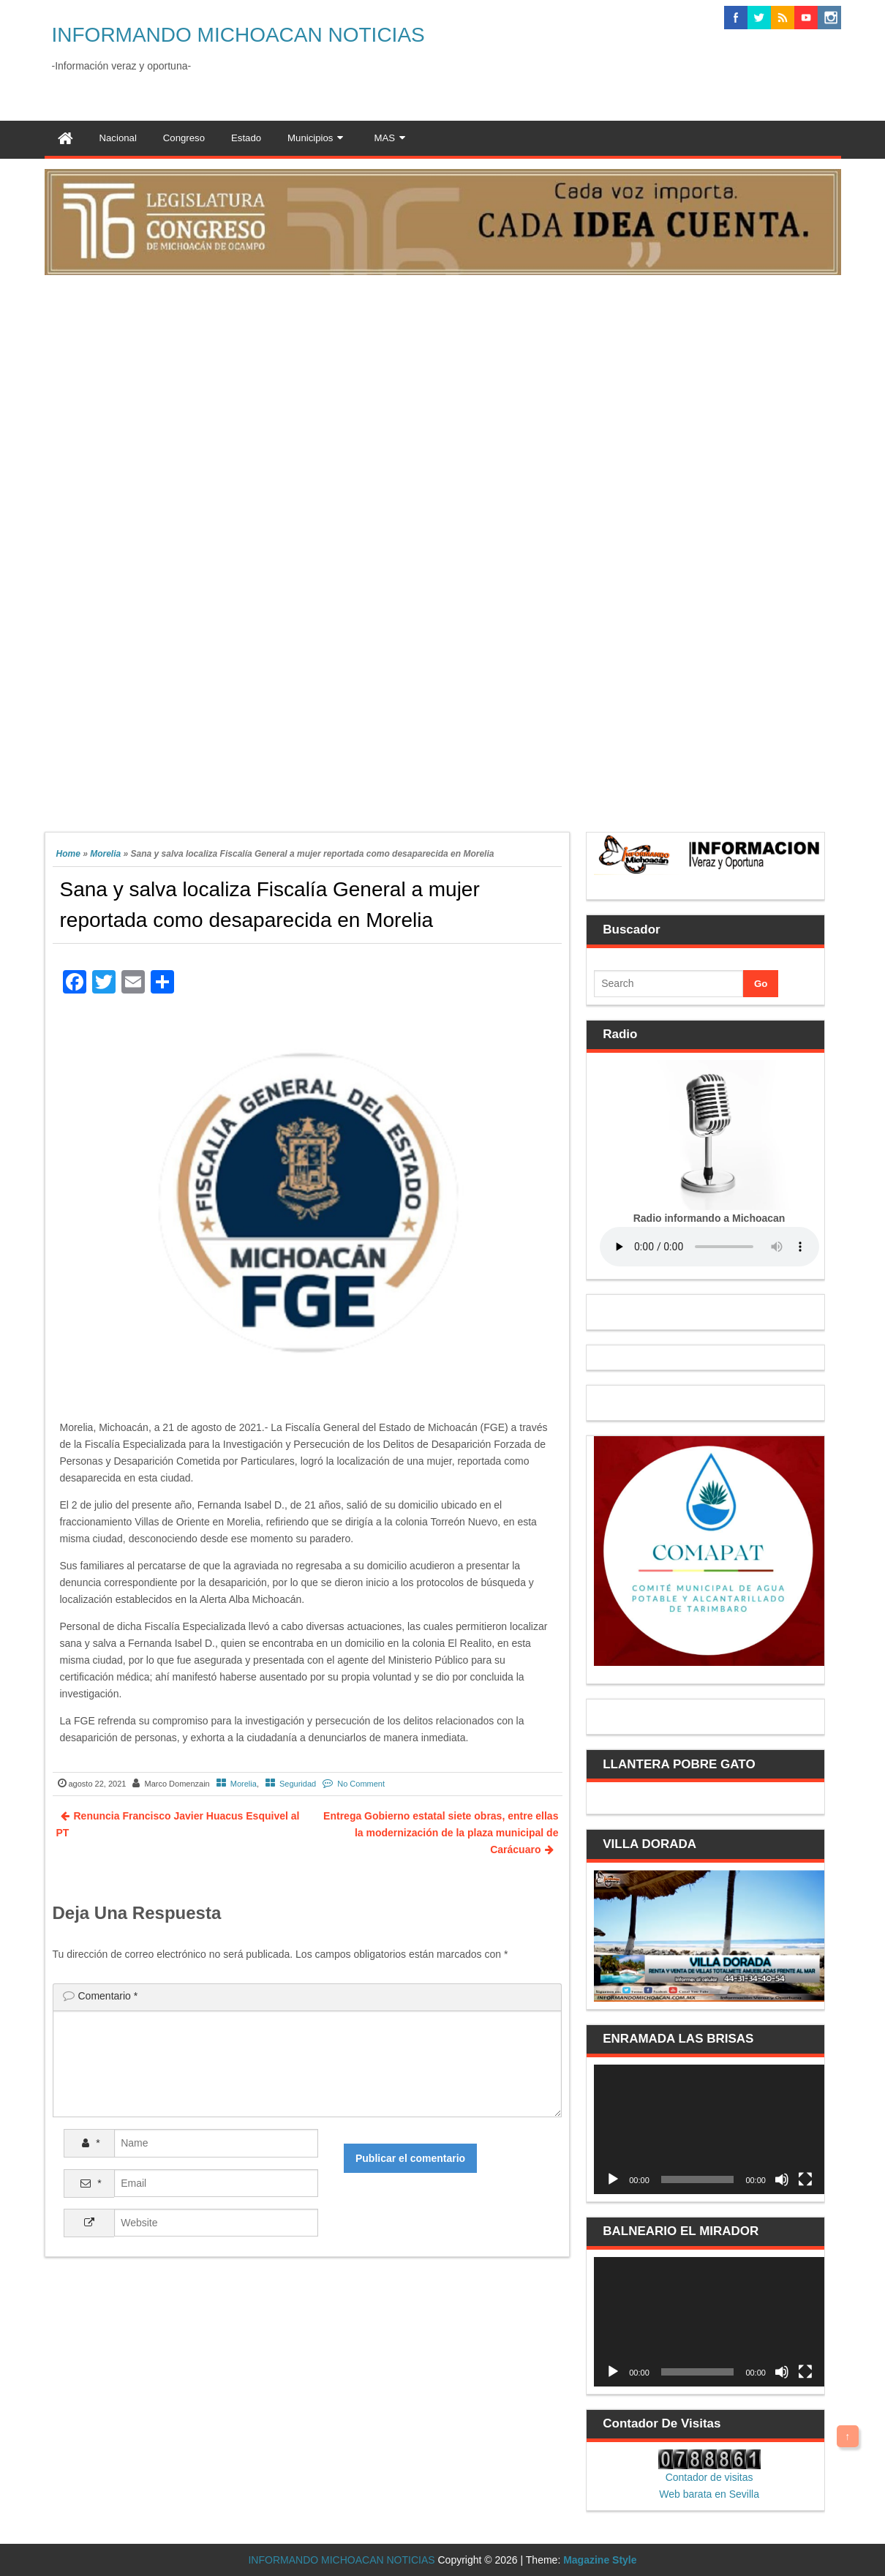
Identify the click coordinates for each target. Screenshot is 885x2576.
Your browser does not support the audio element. (709, 1246)
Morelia (105, 854)
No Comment (361, 1783)
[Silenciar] (782, 2179)
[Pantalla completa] (805, 2179)
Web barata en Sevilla (709, 2494)
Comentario (108, 1996)
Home (68, 854)
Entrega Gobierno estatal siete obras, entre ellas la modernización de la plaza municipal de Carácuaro (440, 1832)
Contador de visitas (709, 2477)
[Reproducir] (613, 2179)
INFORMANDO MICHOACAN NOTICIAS (238, 34)
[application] (709, 2129)
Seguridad (297, 1783)
